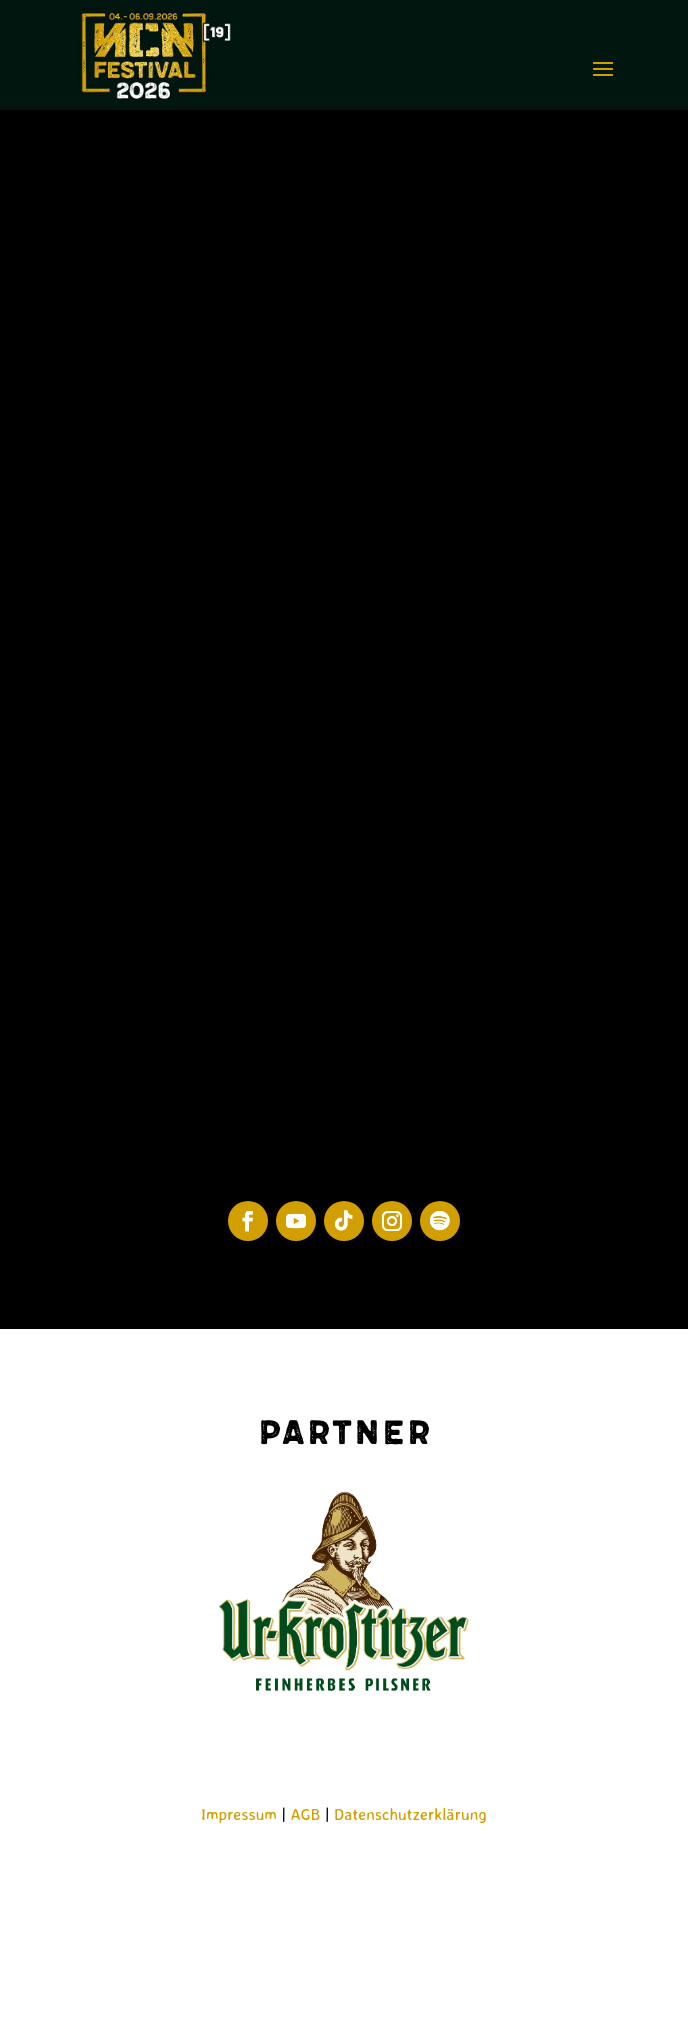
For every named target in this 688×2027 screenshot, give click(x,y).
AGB (306, 1814)
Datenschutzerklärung (410, 1814)
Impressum (239, 1814)
